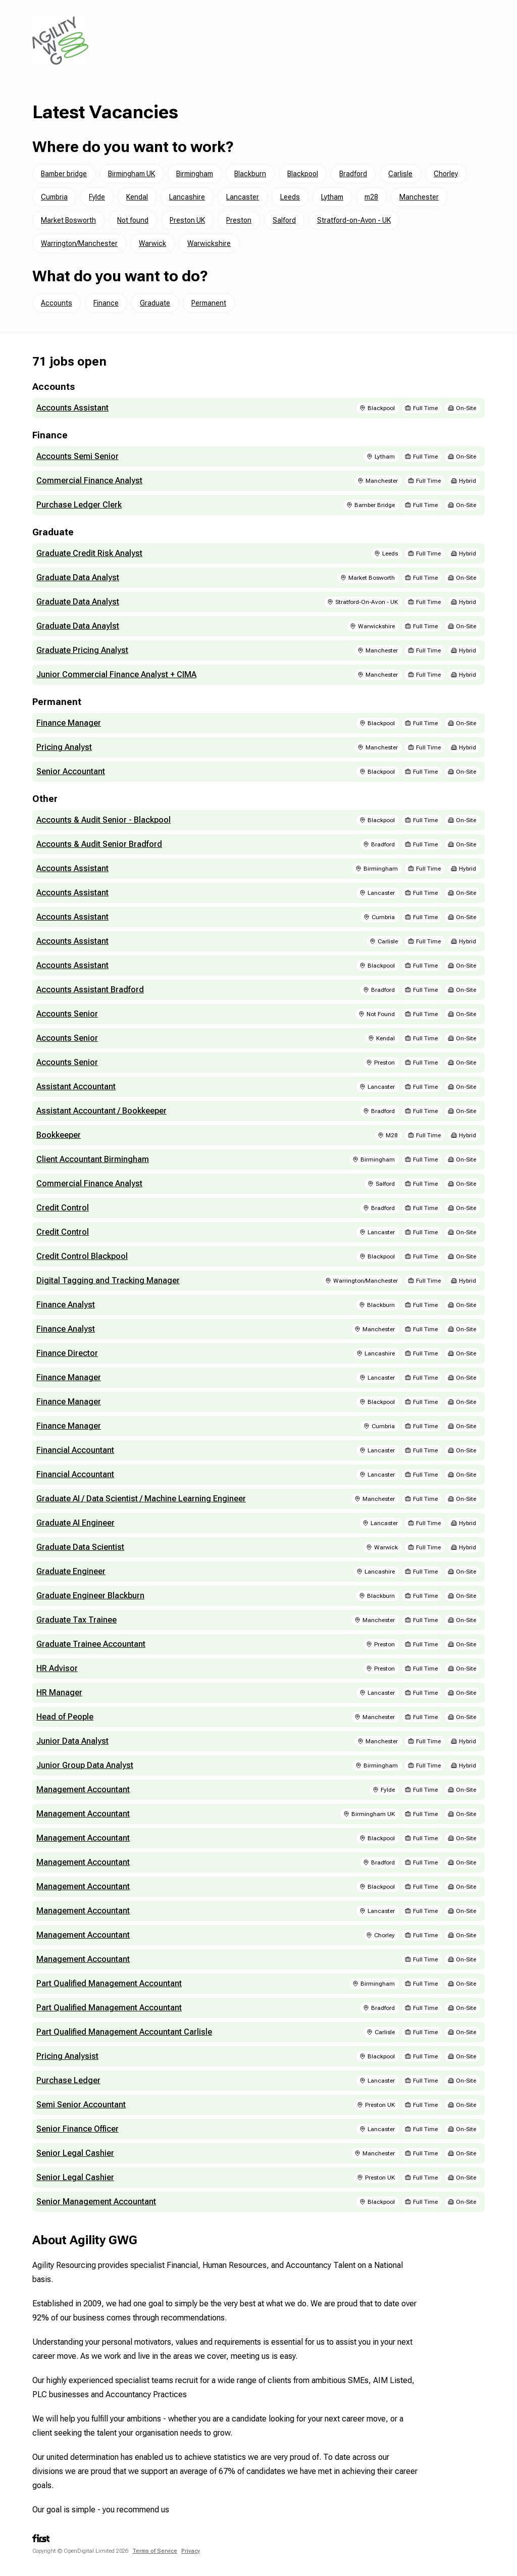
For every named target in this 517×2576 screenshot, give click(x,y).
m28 (371, 197)
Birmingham (194, 174)
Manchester (419, 197)
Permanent (208, 303)
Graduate (155, 303)
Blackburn (250, 174)
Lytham (332, 197)
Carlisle (400, 174)
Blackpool (302, 174)
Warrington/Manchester (79, 243)
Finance (106, 303)
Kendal (137, 197)
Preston (238, 220)
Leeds (290, 197)
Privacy (190, 2551)
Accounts (56, 303)
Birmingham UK (131, 174)
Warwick (152, 243)
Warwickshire (209, 243)
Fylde (97, 197)
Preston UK (187, 220)
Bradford (353, 174)
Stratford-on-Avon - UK (354, 220)
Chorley (446, 174)
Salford (284, 220)
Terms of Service (154, 2551)
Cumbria (54, 197)
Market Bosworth (68, 220)
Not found (132, 220)
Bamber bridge (64, 174)
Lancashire (187, 197)
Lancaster (242, 197)
